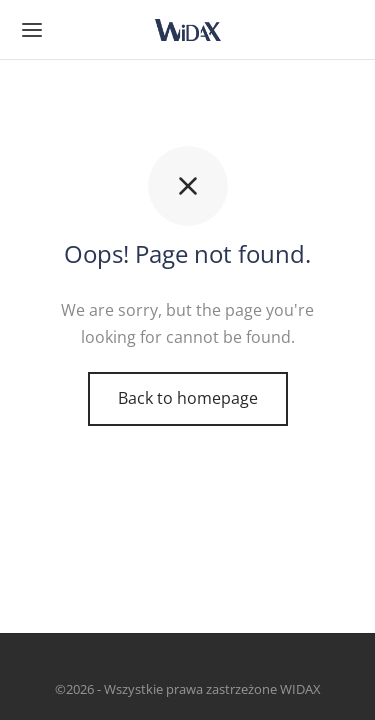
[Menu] (32, 30)
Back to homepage (188, 398)
